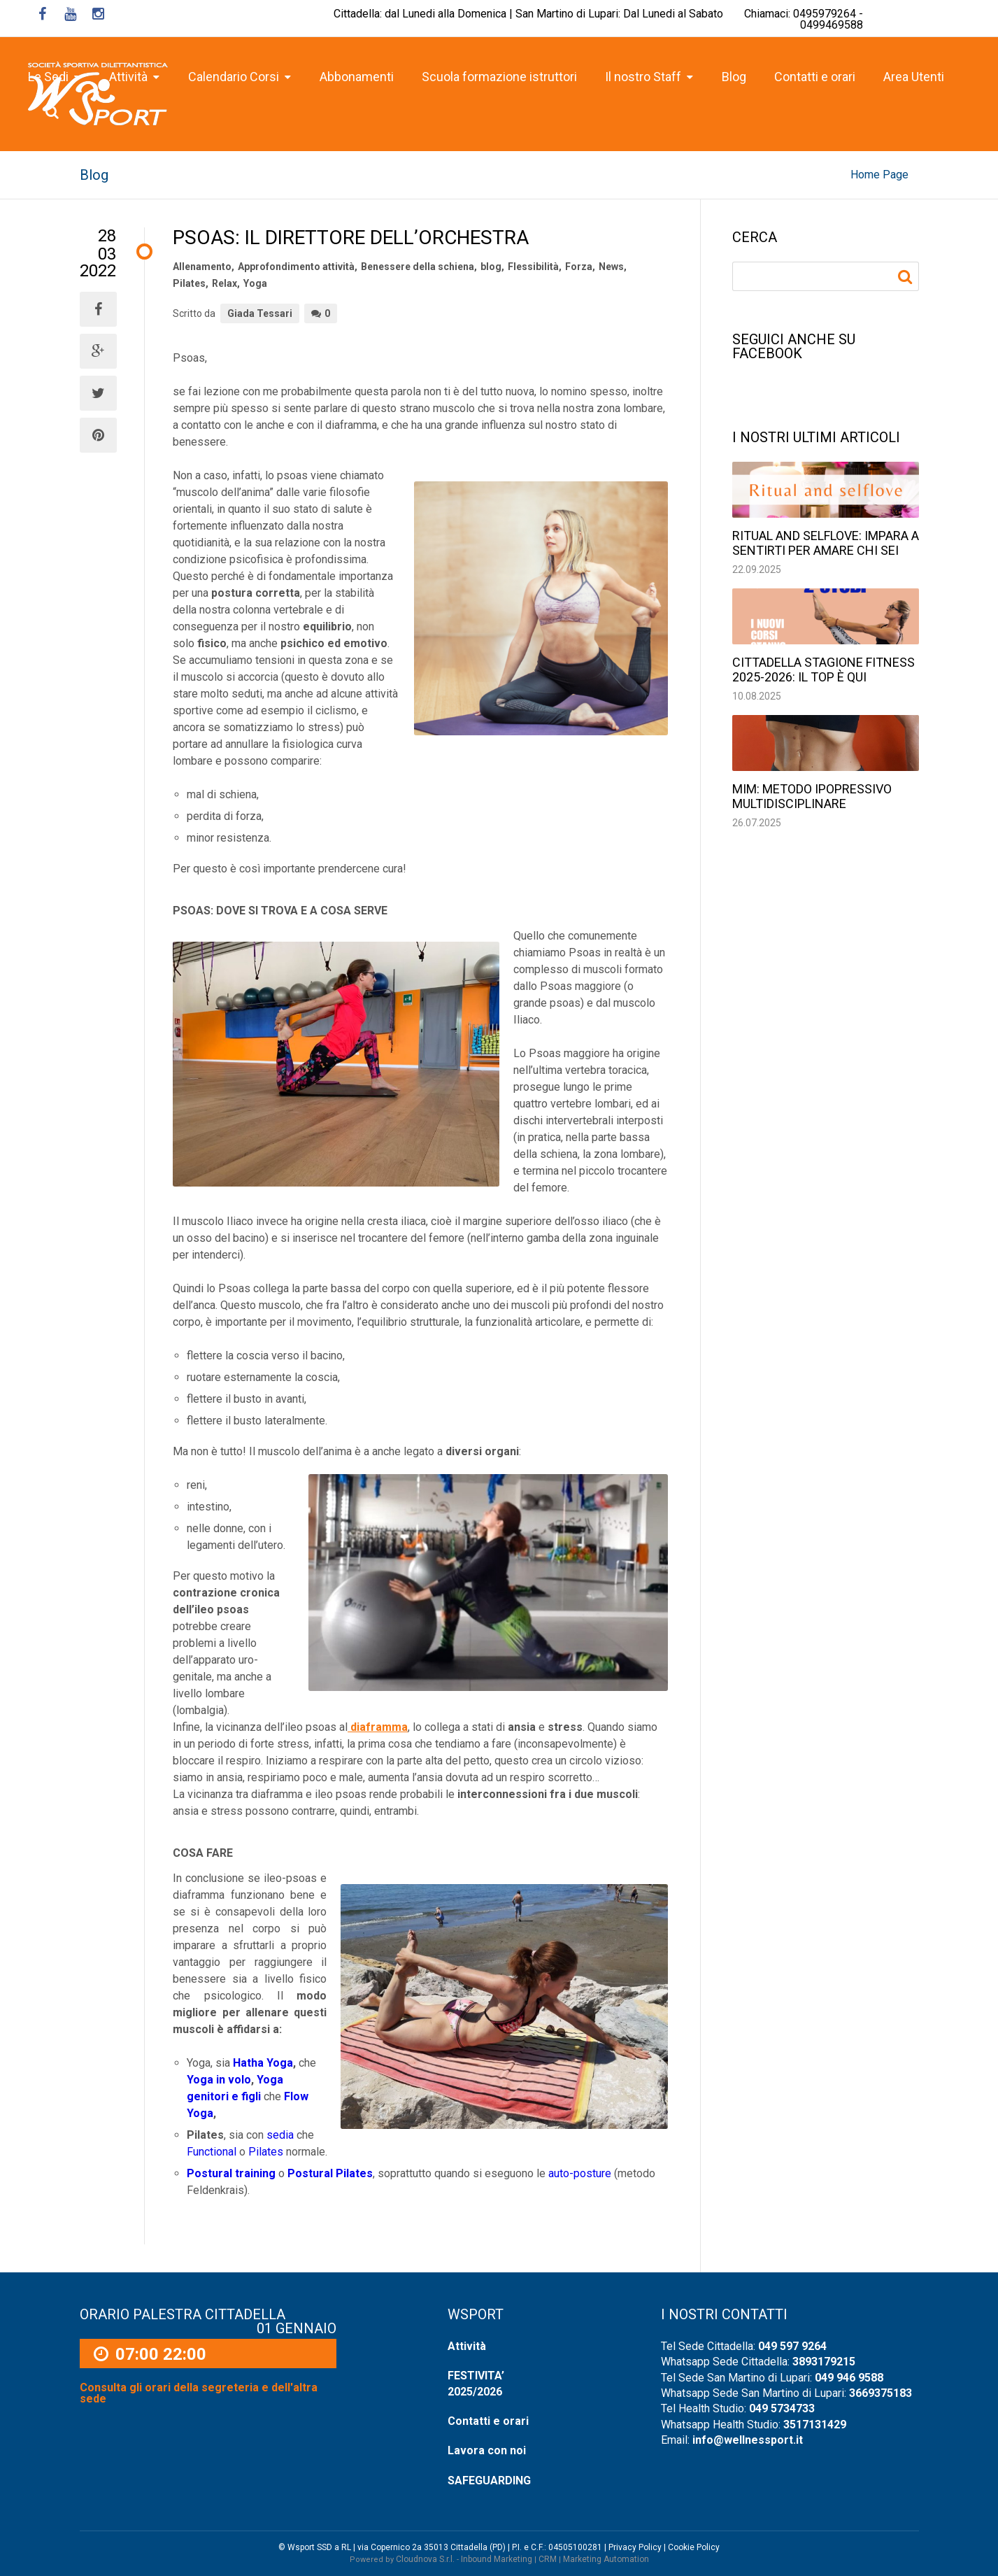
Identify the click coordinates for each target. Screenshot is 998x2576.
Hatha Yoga (263, 2062)
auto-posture (579, 2173)
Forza (578, 266)
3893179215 (823, 2361)
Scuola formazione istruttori (499, 76)
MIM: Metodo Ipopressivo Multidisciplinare (812, 796)
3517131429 (814, 2424)
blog (490, 266)
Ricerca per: (906, 277)
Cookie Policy (694, 2547)
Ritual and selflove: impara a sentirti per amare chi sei (825, 543)
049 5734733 (782, 2408)
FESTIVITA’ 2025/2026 (476, 2383)
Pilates (189, 283)
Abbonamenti (357, 76)
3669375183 (880, 2393)
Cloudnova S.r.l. (425, 2559)
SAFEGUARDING (489, 2480)
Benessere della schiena (417, 266)
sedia (279, 2135)
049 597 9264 (792, 2346)
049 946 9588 (849, 2377)
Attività (467, 2346)
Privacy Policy (635, 2547)
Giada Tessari (259, 313)
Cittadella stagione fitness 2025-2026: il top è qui (823, 669)
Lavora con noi (487, 2450)
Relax (224, 283)
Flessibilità (533, 266)
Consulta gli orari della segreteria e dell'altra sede (199, 2393)
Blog (734, 76)
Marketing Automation (606, 2559)
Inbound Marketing (496, 2559)
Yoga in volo (219, 2079)
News (611, 266)
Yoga (255, 283)
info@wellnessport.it (747, 2440)
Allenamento (202, 266)
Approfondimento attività (296, 266)
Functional (211, 2151)
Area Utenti (913, 76)
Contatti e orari (814, 76)
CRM (548, 2559)
